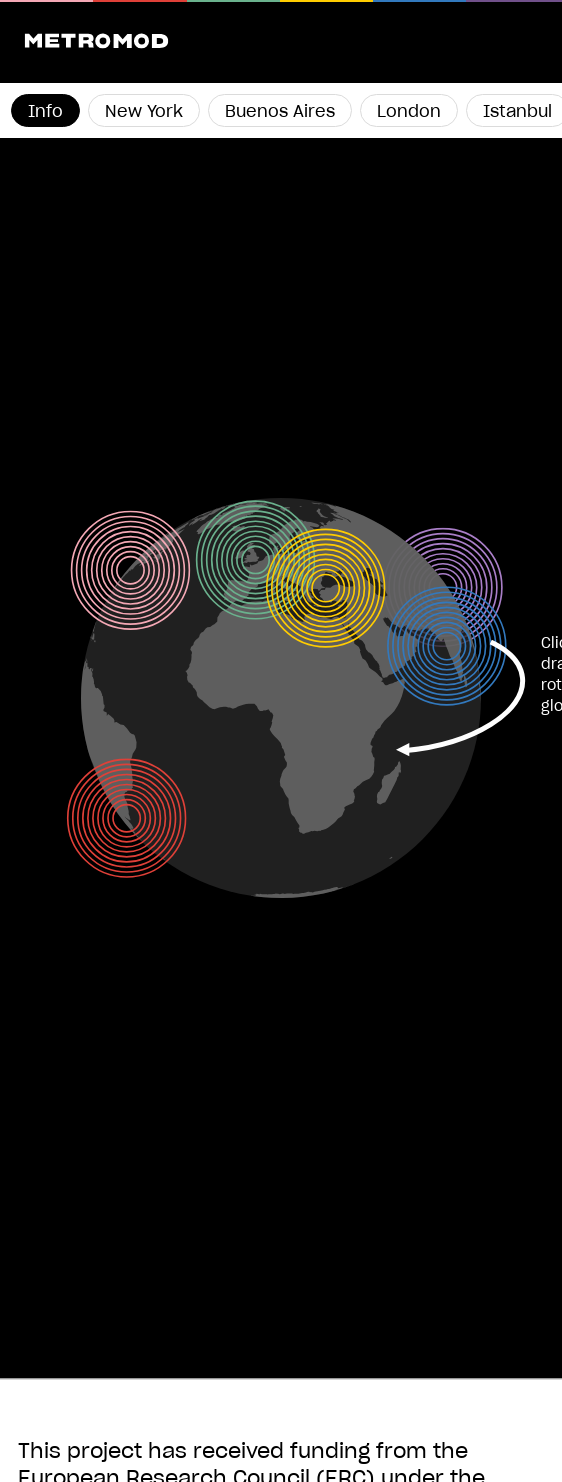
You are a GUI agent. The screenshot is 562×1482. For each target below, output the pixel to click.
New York (144, 112)
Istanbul (517, 112)
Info (45, 112)
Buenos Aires (280, 112)
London (409, 112)
